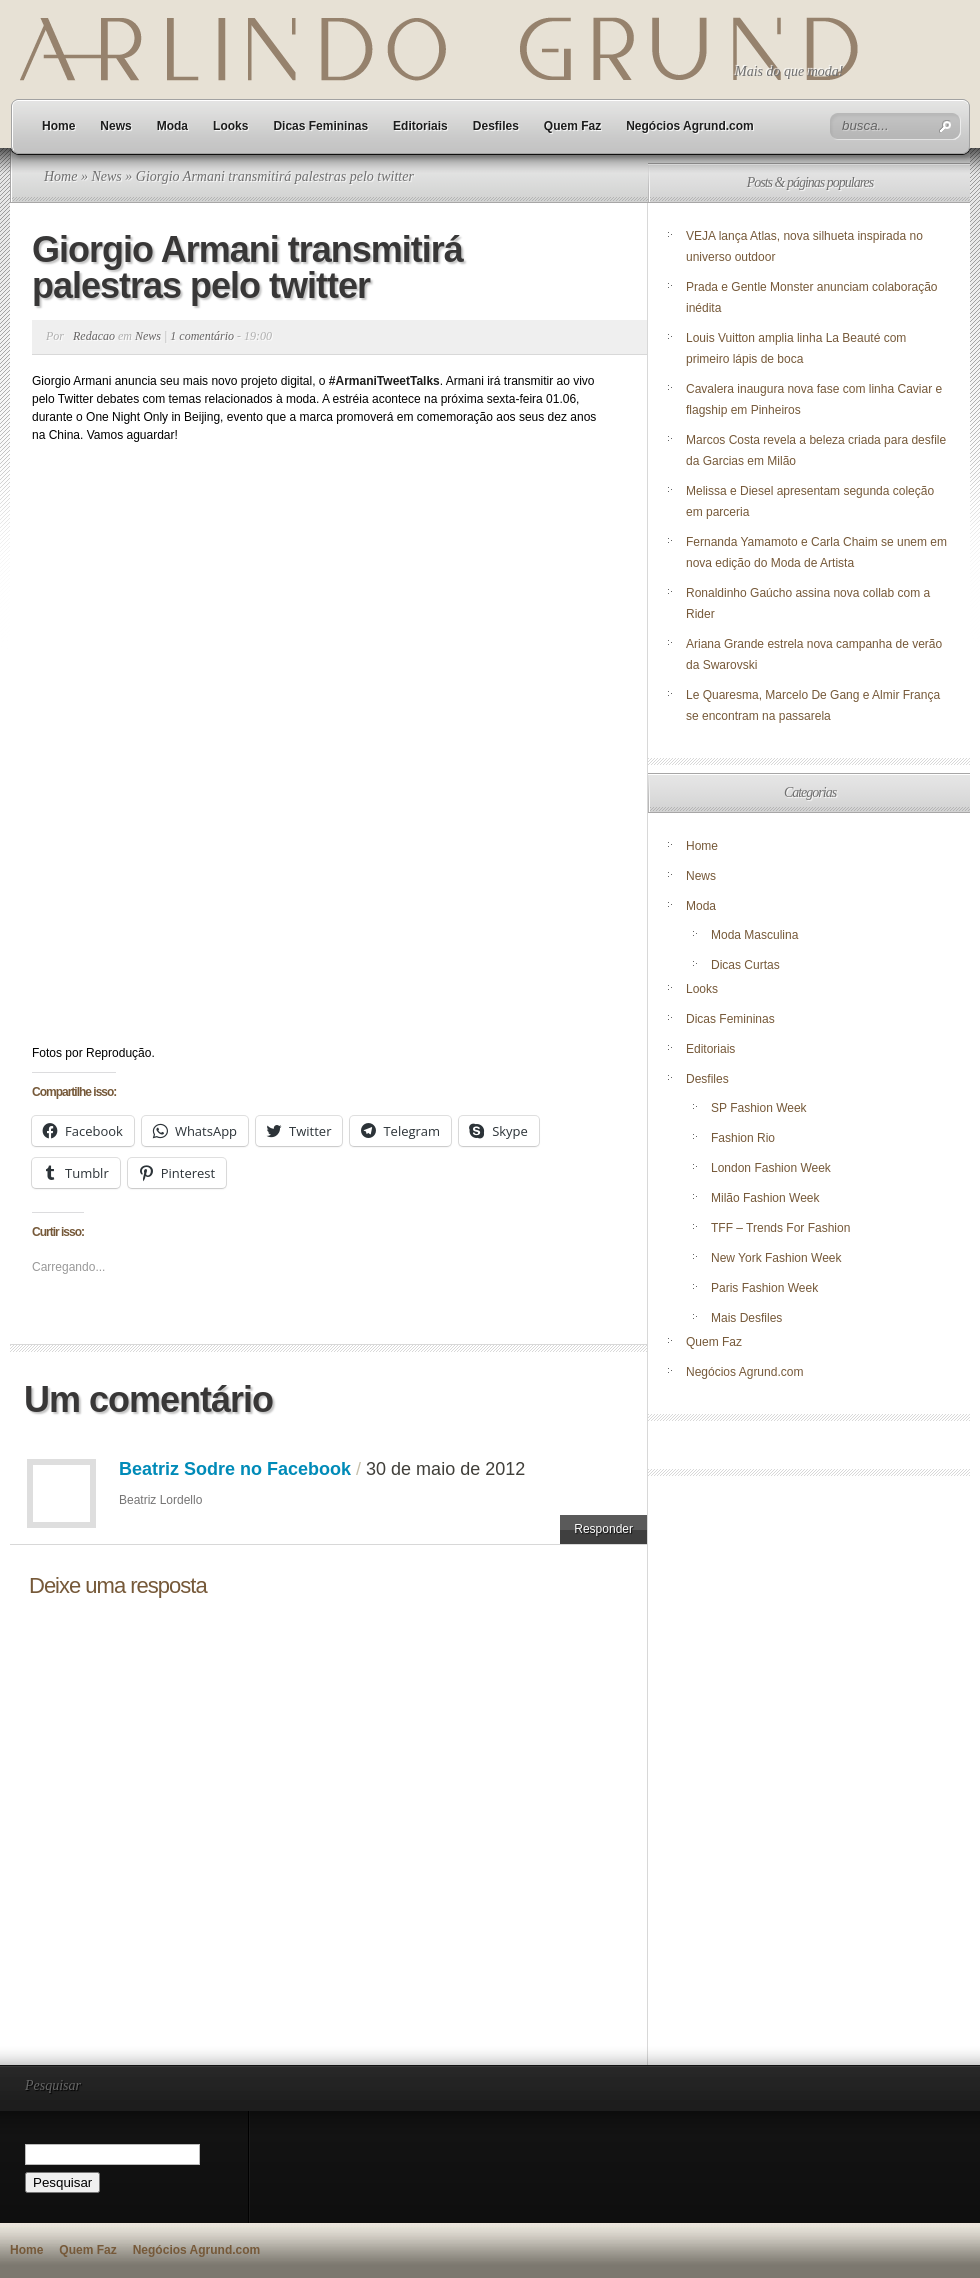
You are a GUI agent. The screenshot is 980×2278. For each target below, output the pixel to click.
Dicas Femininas (320, 126)
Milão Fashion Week (765, 1198)
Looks (230, 126)
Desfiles (496, 126)
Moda (172, 126)
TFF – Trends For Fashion (780, 1228)
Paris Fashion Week (764, 1288)
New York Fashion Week (776, 1258)
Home (58, 126)
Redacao (94, 336)
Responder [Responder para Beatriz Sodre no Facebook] (603, 1529)
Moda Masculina (754, 935)
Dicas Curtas (745, 965)
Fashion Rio (743, 1138)
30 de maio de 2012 (445, 1469)
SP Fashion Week (759, 1108)
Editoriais (420, 126)
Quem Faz (572, 126)
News (115, 126)
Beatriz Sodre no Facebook (235, 1469)
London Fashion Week (771, 1168)
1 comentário (202, 336)
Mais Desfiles (746, 1318)
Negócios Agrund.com (690, 126)
